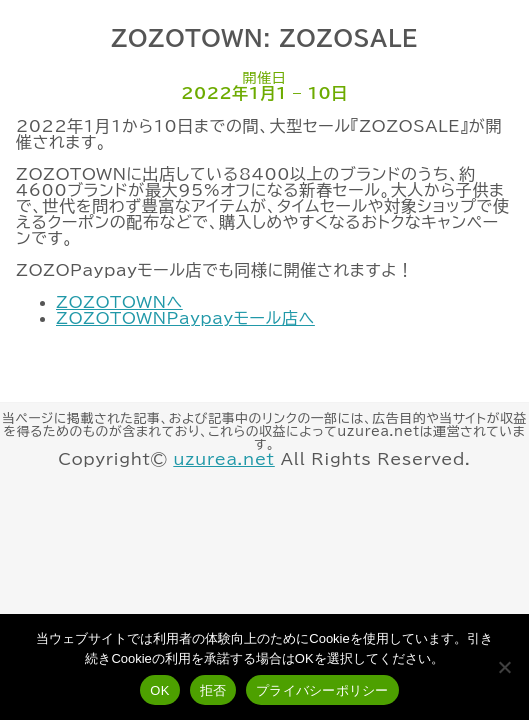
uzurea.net (223, 459)
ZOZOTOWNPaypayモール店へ (185, 318)
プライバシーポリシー (322, 690)
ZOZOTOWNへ (119, 302)
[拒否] (504, 667)
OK (159, 690)
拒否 (213, 690)
